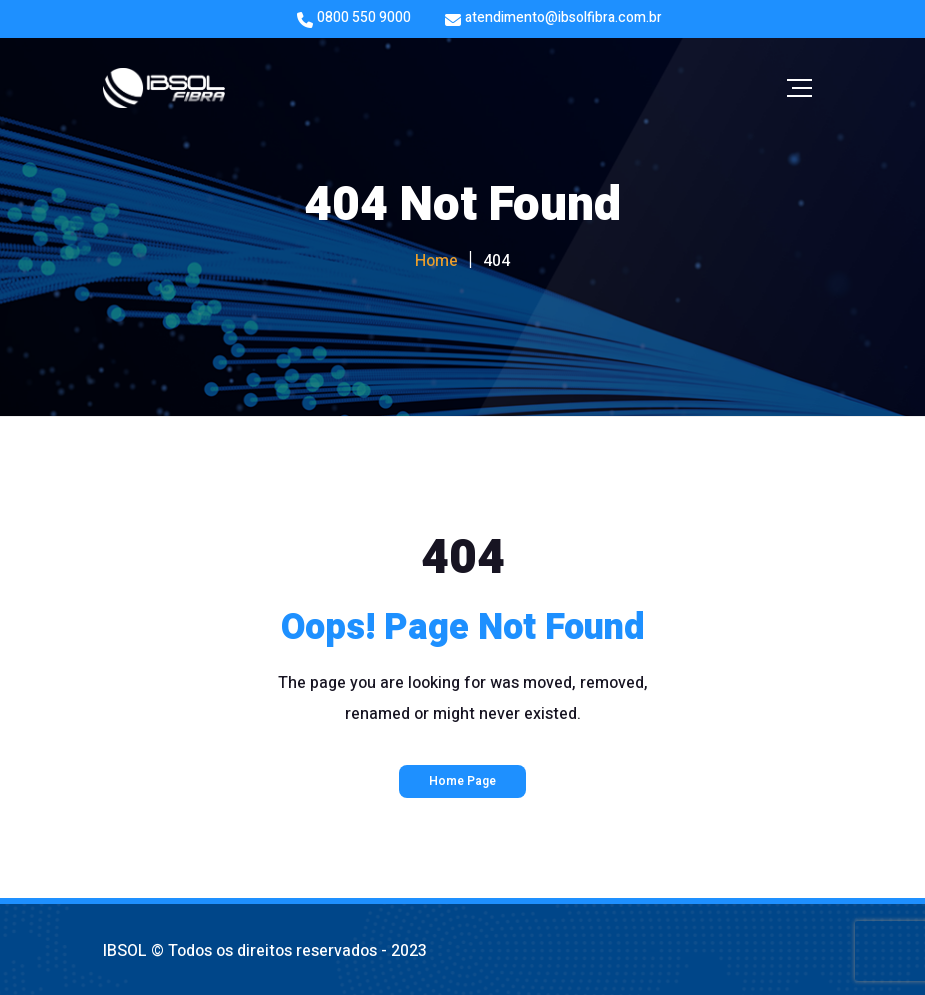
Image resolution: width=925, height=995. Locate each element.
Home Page (462, 781)
